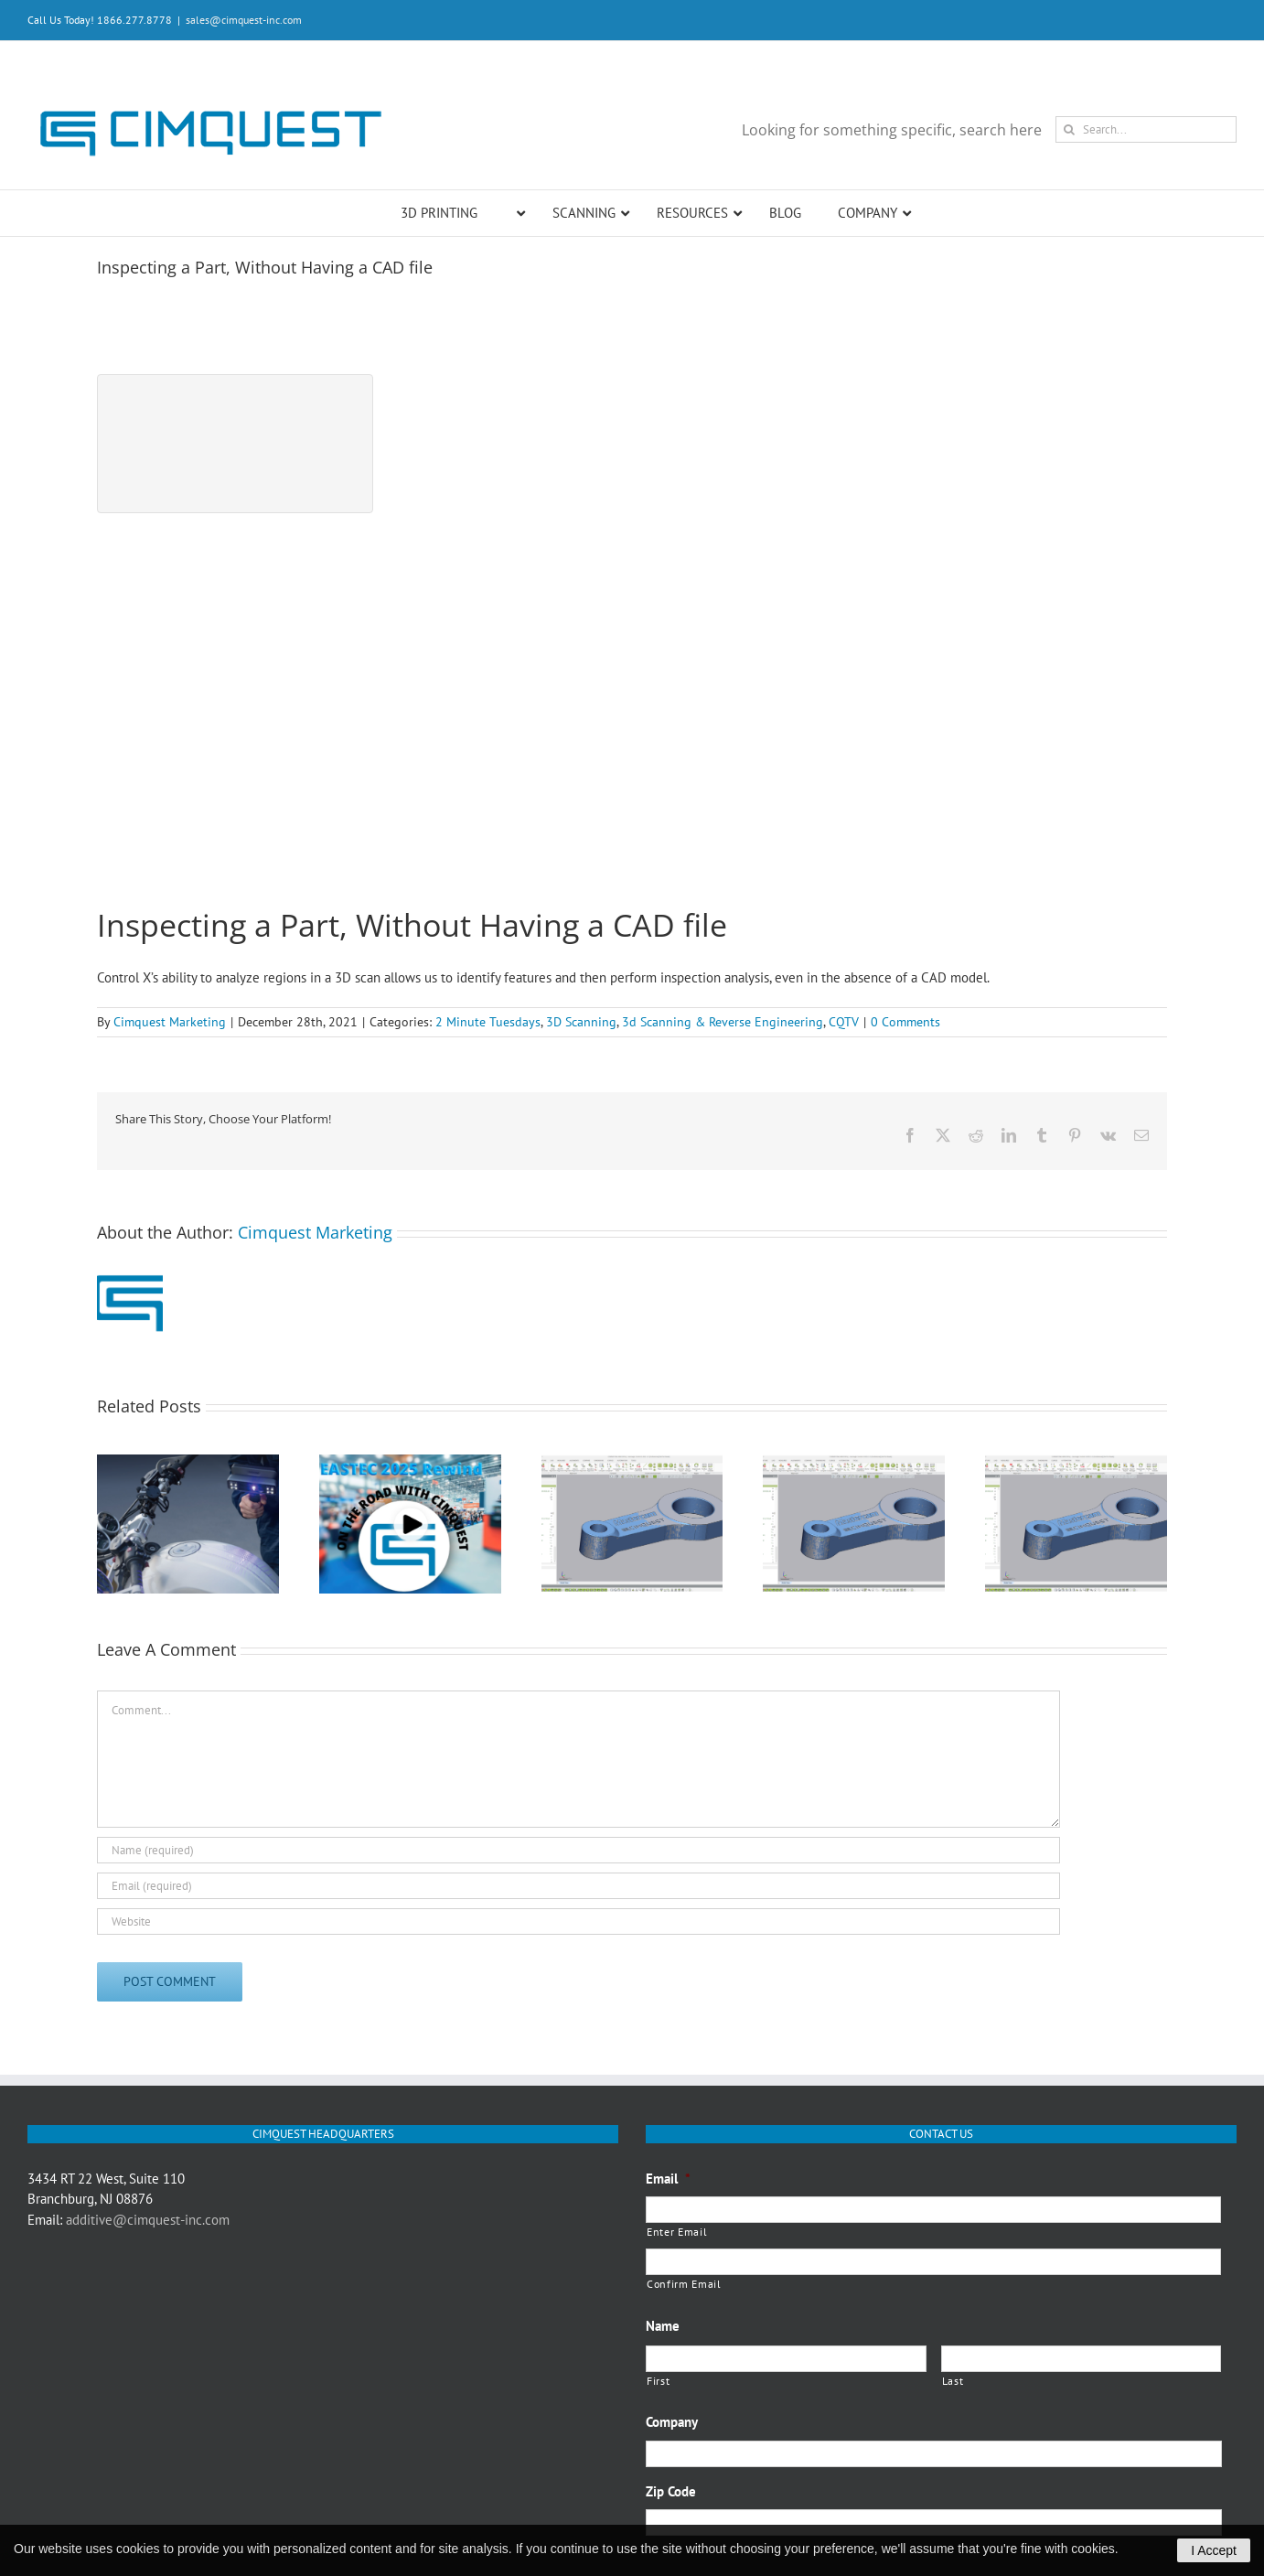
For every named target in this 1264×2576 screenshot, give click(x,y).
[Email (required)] (578, 1886)
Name (663, 2325)
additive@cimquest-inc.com (148, 2219)
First (658, 2381)
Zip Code (671, 2491)
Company (672, 2422)
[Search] (1068, 129)
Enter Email (677, 2231)
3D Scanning (581, 1022)
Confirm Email (684, 2284)
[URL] (578, 1921)
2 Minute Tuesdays (488, 1022)
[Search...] (1146, 129)
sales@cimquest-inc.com (244, 20)
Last (953, 2381)
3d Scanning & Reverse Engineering (722, 1022)
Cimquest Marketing (169, 1022)
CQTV (844, 1022)
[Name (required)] (578, 1850)
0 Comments (905, 1022)
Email (668, 2178)
